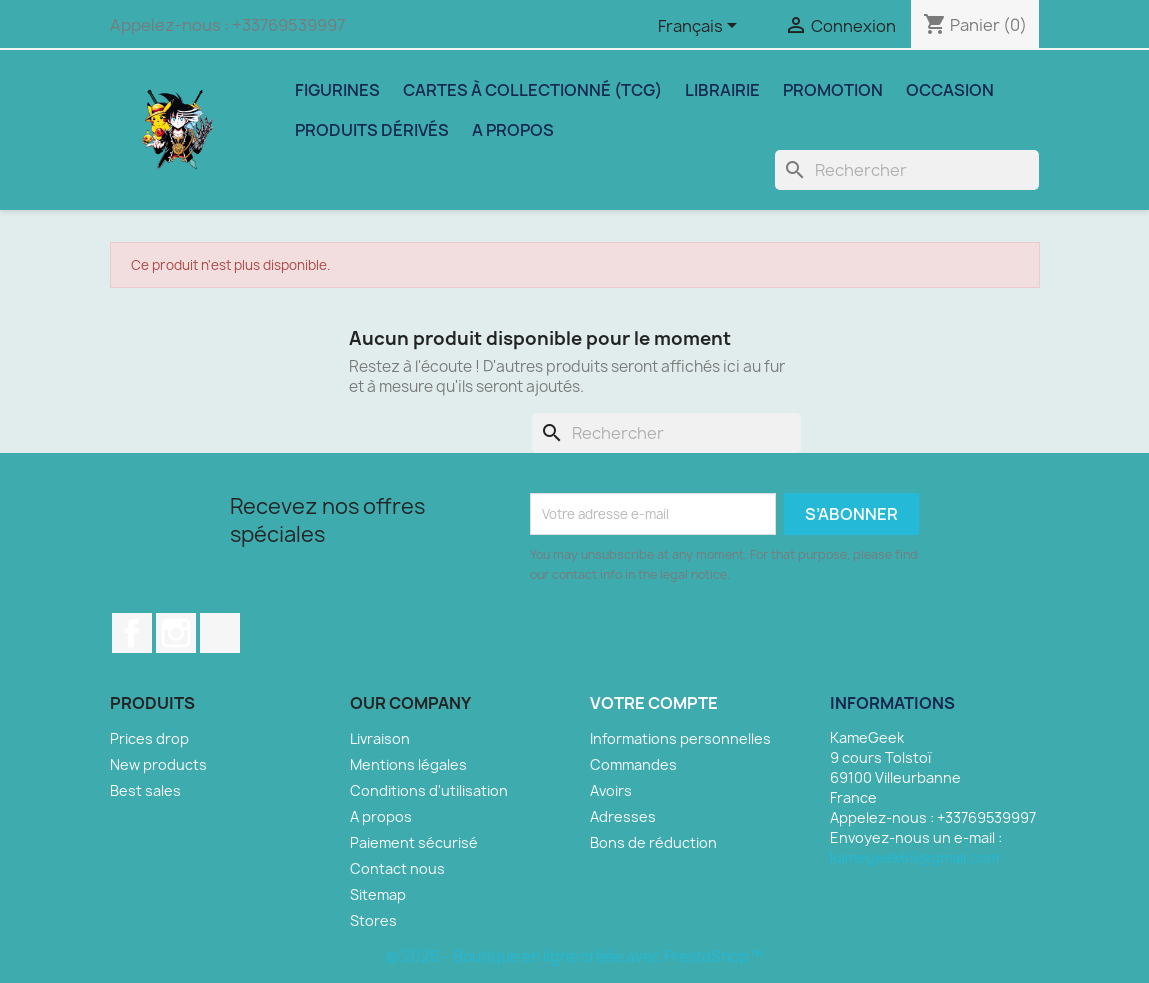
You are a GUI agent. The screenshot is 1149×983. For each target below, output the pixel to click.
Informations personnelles (680, 738)
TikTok (220, 633)
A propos (513, 130)
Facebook (132, 633)
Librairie (722, 90)
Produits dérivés (372, 130)
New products (158, 764)
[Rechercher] (907, 170)
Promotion (833, 90)
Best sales (145, 790)
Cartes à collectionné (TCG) (532, 90)
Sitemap (378, 894)
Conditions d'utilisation (429, 790)
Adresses (623, 816)
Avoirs (611, 790)
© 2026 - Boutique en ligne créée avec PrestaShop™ (574, 956)
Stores (373, 920)
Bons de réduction (653, 842)
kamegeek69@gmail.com (914, 857)
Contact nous (397, 868)
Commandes (633, 764)
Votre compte (654, 703)
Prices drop (149, 738)
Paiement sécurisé (414, 842)
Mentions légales (408, 764)
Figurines (337, 90)
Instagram (176, 633)
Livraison (380, 738)
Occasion (950, 90)
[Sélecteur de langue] (701, 27)
